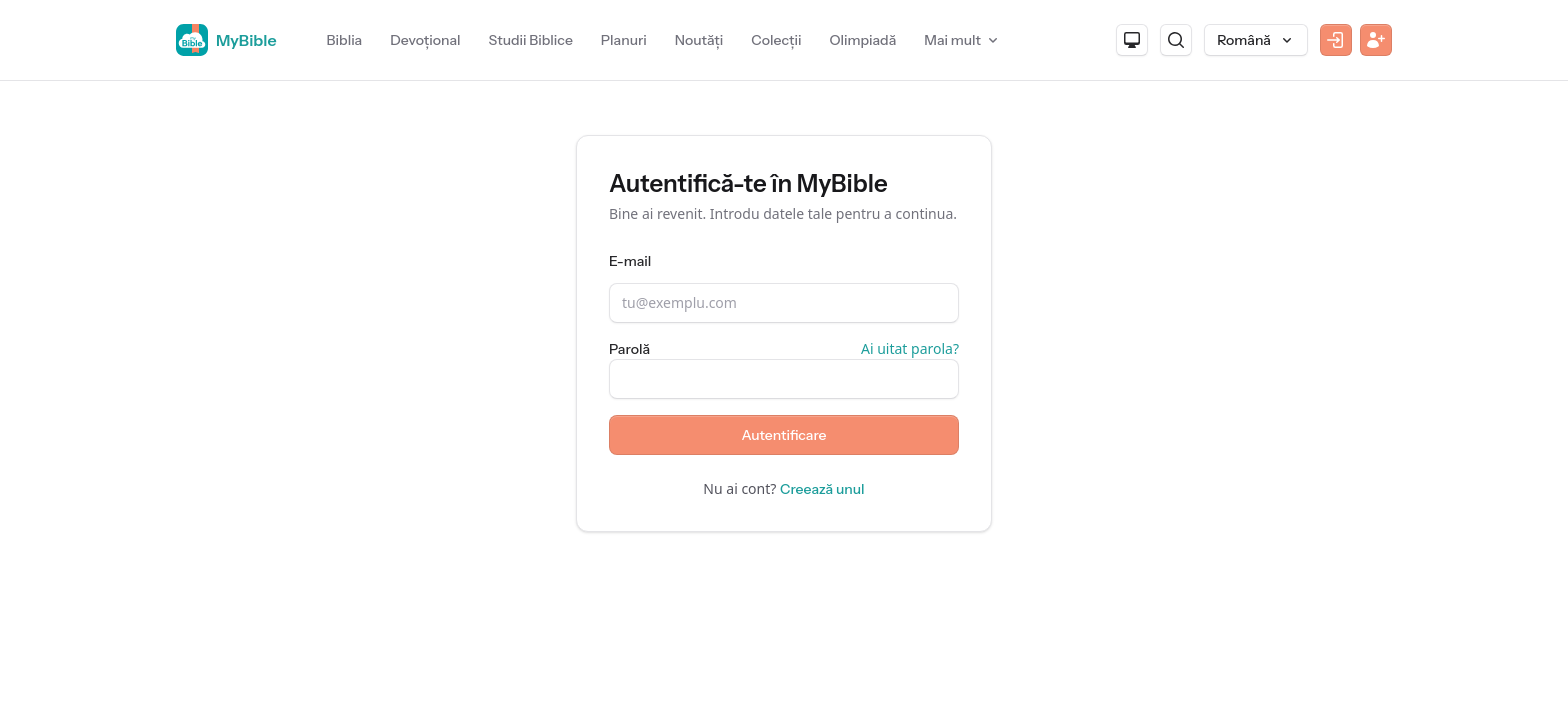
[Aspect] (1132, 40)
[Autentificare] (1336, 40)
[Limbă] (1256, 40)
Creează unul (822, 489)
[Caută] (1176, 40)
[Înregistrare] (1376, 40)
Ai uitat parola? (910, 348)
